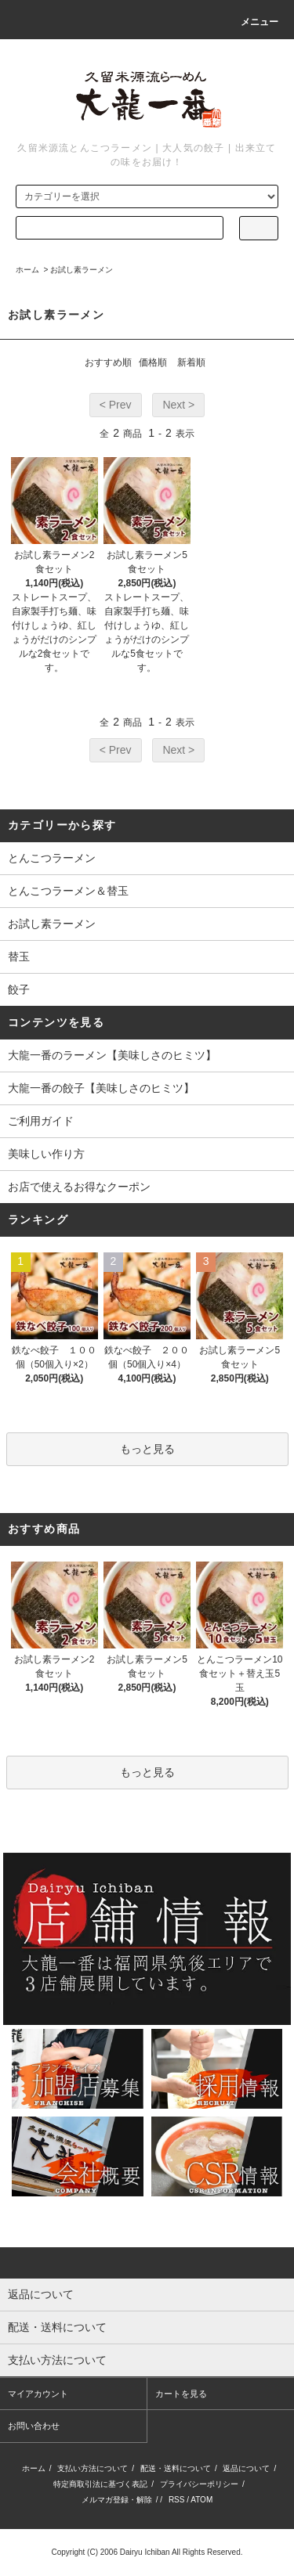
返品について (246, 2468)
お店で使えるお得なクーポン (79, 1186)
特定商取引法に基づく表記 (100, 2484)
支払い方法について (92, 2468)
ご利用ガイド (41, 1121)
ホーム (27, 269)
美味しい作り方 (46, 1153)
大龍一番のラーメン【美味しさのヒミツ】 (112, 1055)
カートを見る (181, 2393)
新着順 (191, 362)
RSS (177, 2499)
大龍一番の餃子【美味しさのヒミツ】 (101, 1088)
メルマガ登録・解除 (117, 2499)
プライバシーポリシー (199, 2484)
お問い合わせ (34, 2425)
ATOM (201, 2499)
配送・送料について (175, 2468)
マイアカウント (38, 2393)
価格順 (153, 362)
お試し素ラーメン (81, 269)
